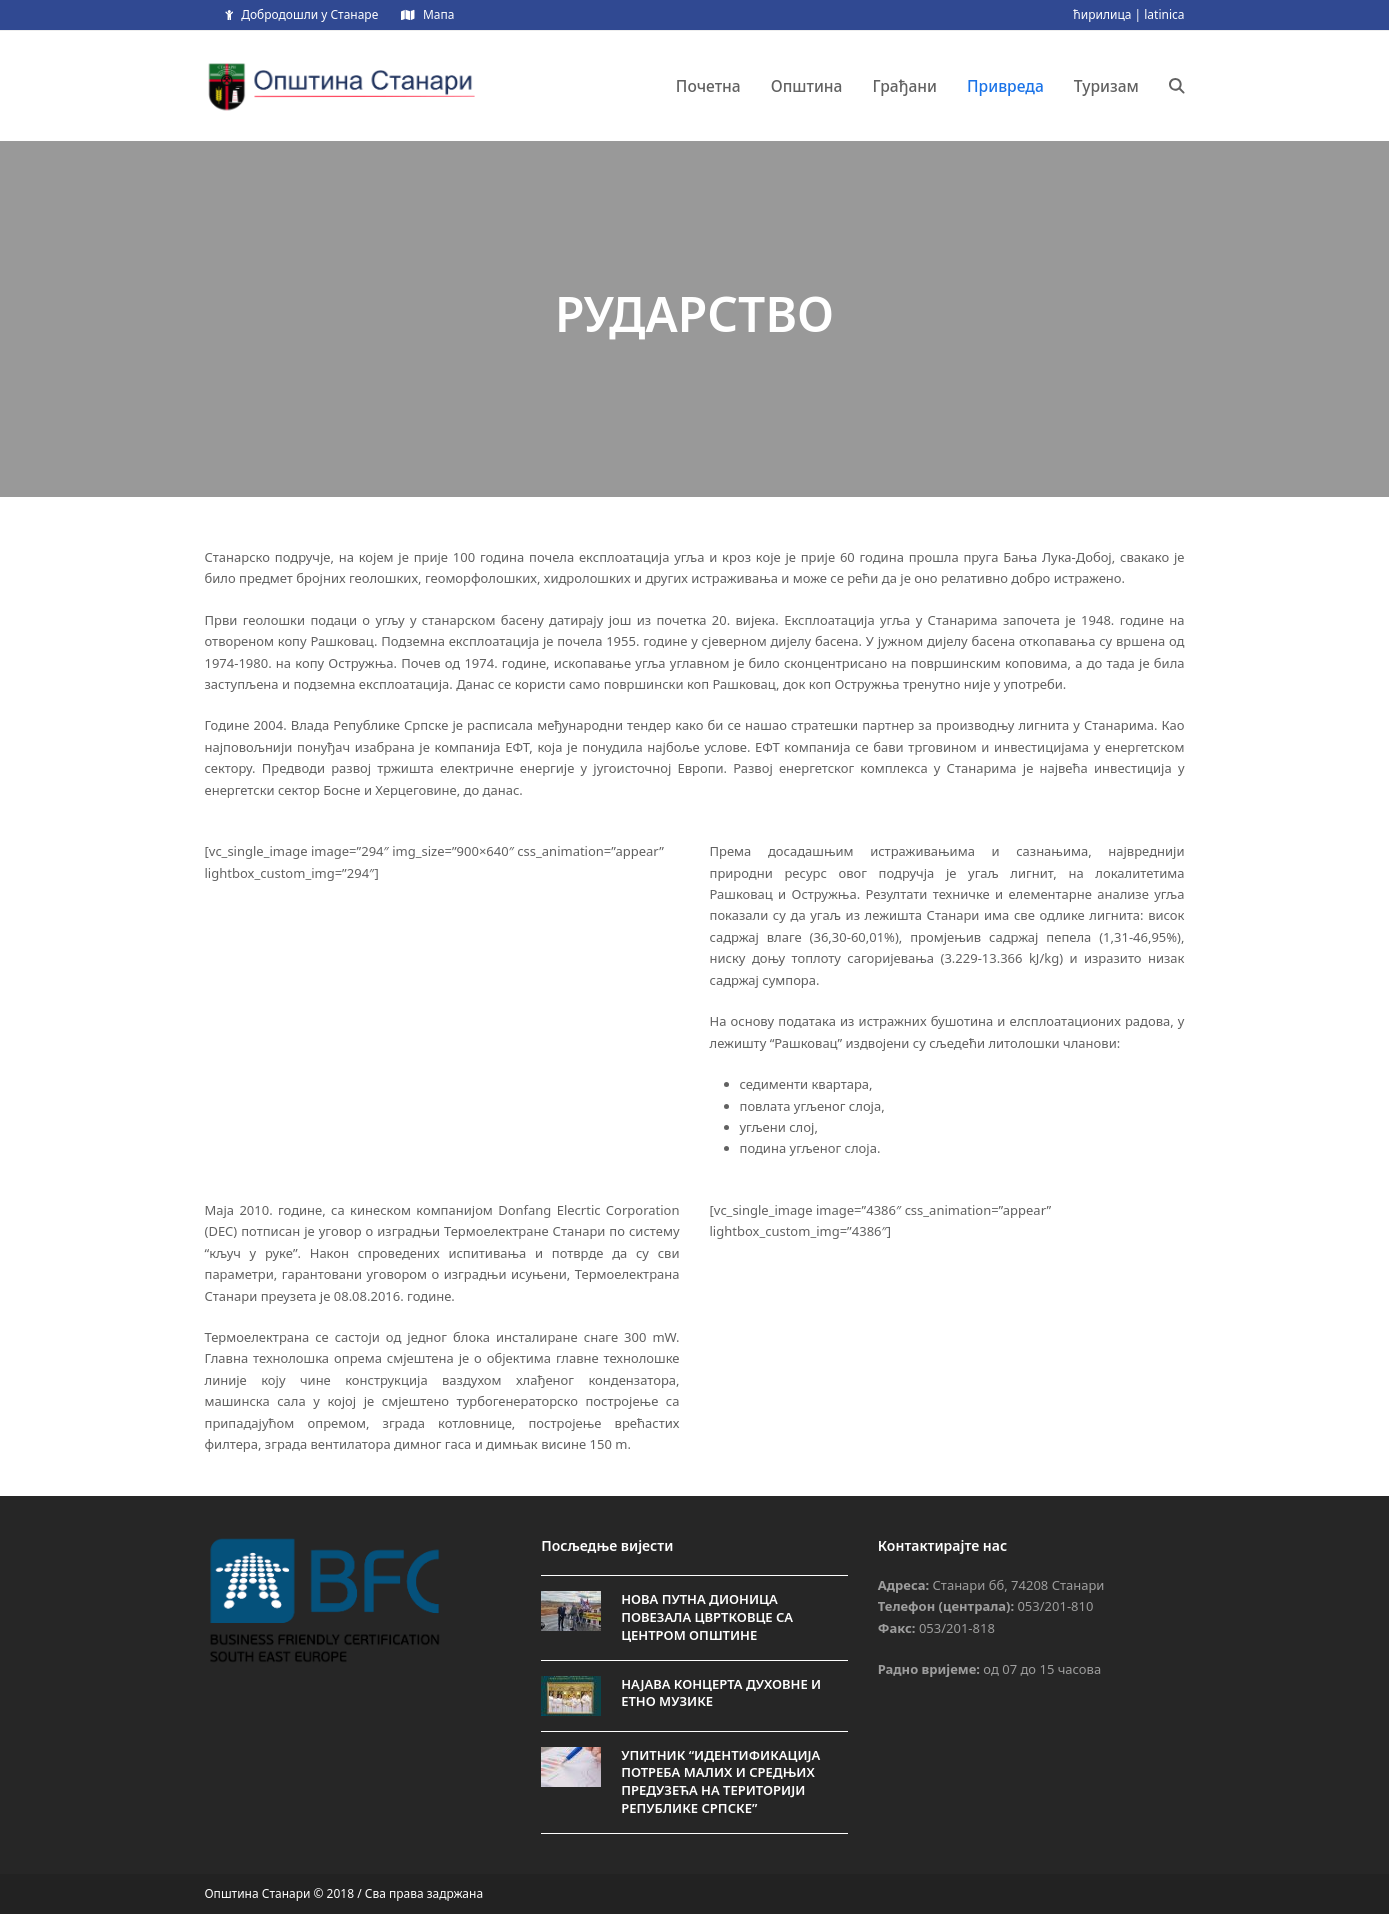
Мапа (438, 14)
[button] (1177, 86)
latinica (1164, 14)
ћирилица (1102, 14)
